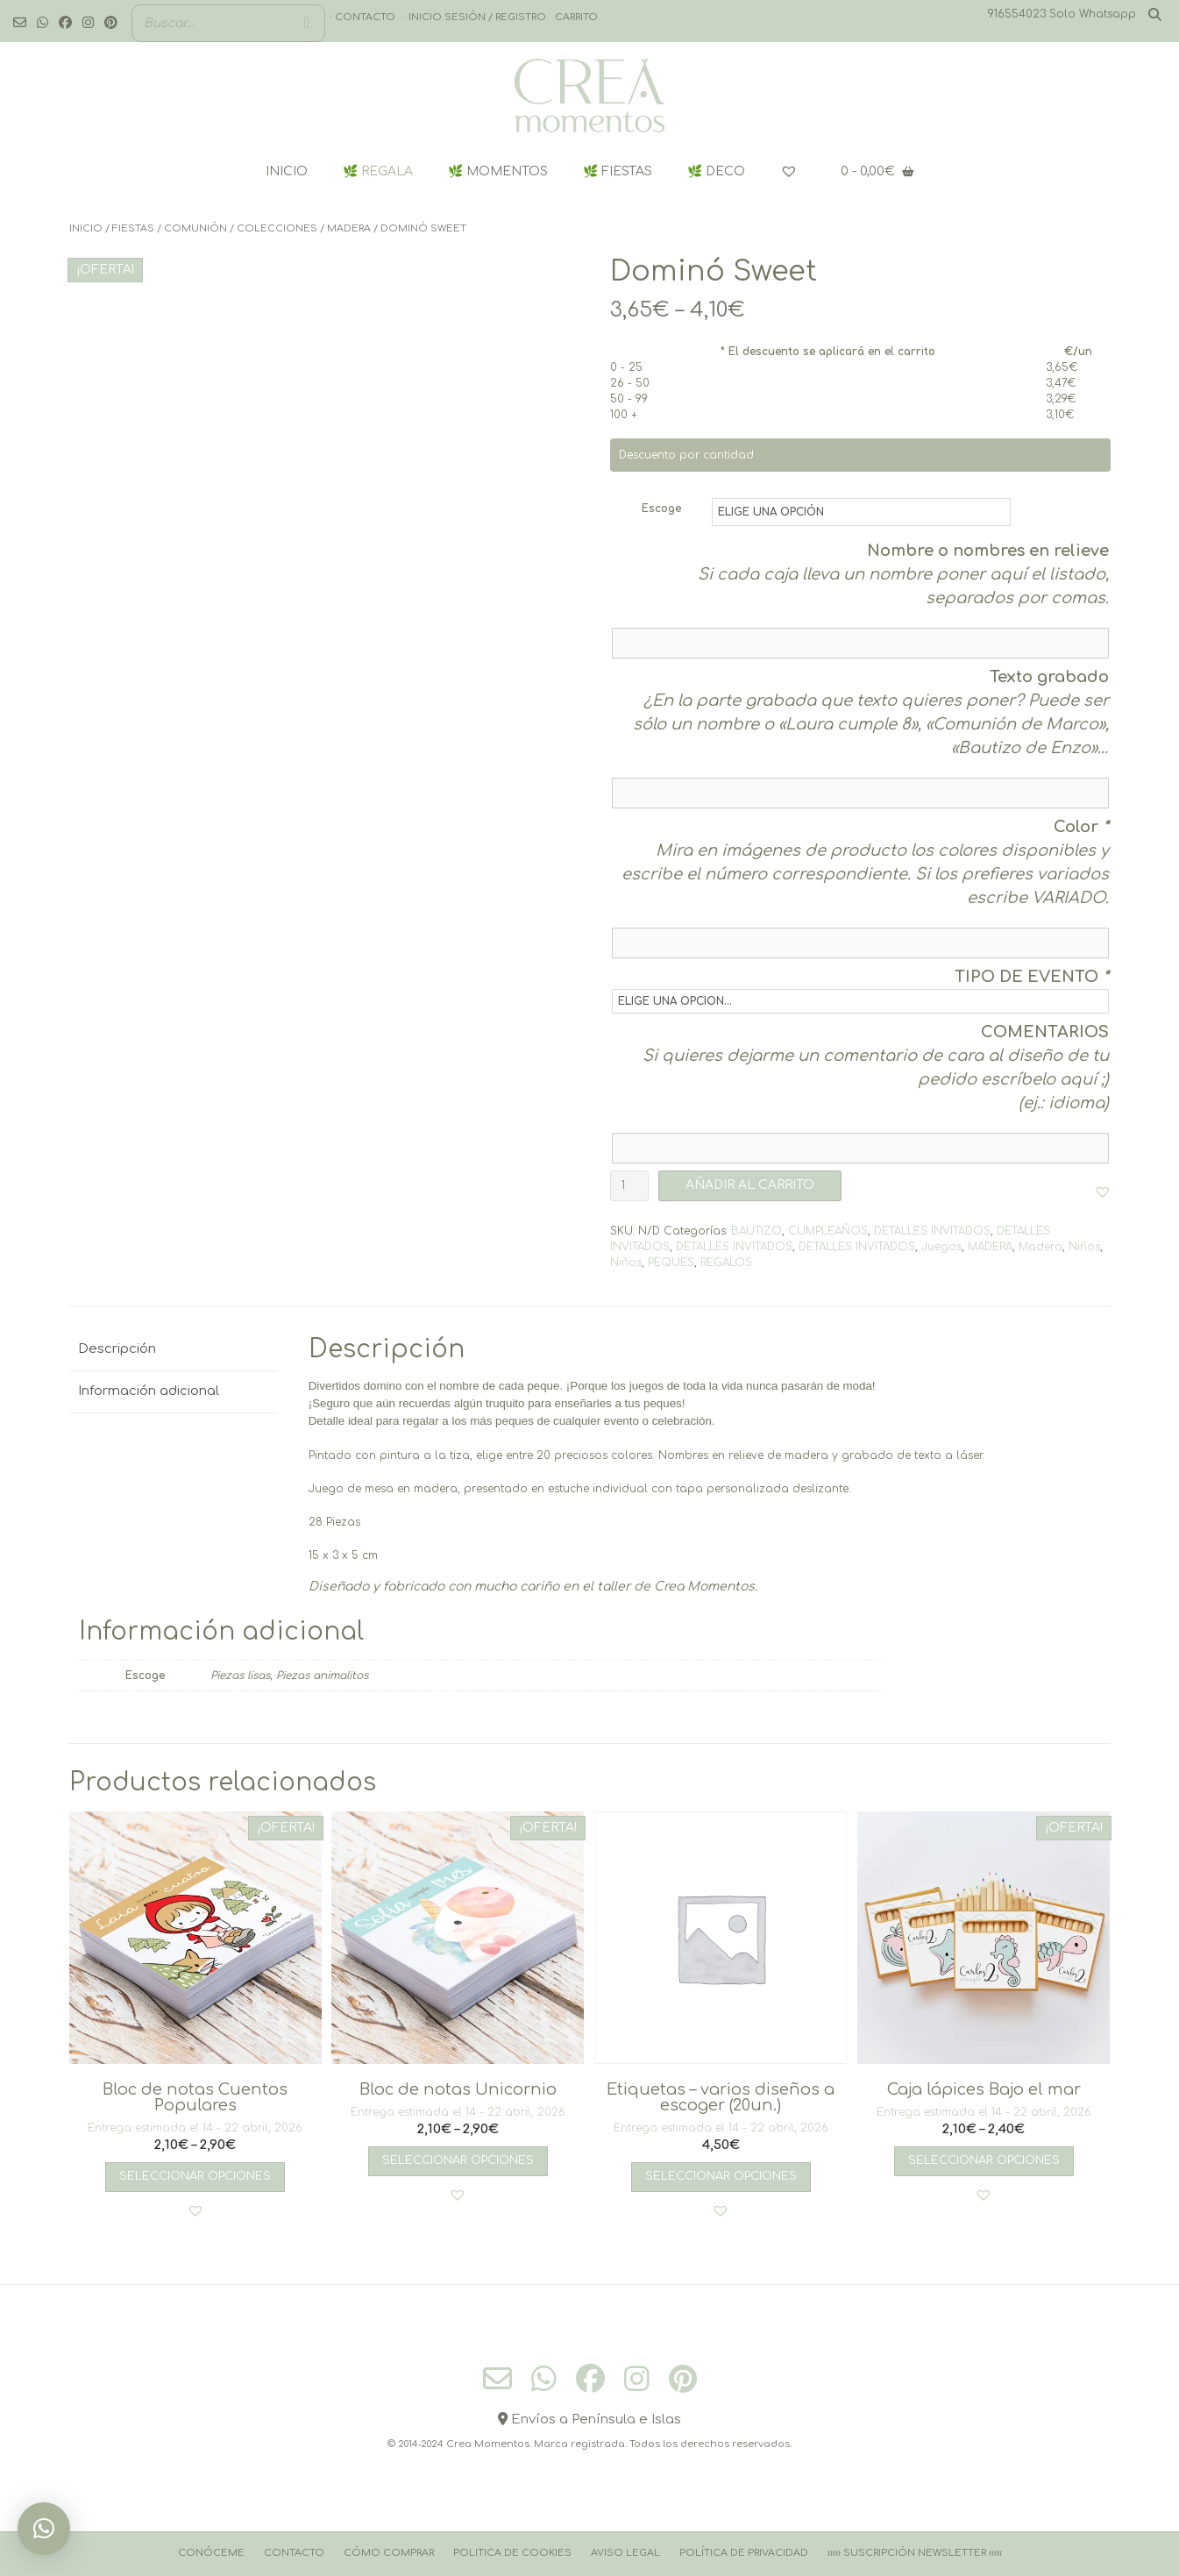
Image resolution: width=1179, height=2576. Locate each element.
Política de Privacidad (743, 2552)
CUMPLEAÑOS (828, 1231)
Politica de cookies (512, 2552)
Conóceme (211, 2552)
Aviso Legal (625, 2552)
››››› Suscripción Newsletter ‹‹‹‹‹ (914, 2552)
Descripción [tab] (117, 1348)
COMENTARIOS (1045, 1032)
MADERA (349, 228)
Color (1081, 827)
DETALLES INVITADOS (932, 1231)
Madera (1040, 1247)
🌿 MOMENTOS (498, 171)
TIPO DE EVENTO (1032, 977)
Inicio (86, 228)
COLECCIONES (277, 228)
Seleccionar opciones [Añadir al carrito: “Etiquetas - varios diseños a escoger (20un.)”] (721, 2176)
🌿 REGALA (378, 171)
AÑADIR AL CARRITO (749, 1185)
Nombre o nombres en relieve (988, 550)
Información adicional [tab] (148, 1391)
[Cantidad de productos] (629, 1186)
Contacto (294, 2552)
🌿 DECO (716, 171)
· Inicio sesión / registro (475, 17)
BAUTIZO (756, 1231)
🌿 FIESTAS (617, 171)
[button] (1103, 1191)
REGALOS (726, 1262)
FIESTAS (133, 228)
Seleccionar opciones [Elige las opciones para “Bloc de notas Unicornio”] (458, 2160)
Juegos (941, 1247)
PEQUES (671, 1262)
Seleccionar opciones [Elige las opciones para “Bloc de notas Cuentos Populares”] (195, 2176)
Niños (1084, 1247)
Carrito (576, 17)
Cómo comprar (389, 2552)
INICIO (287, 171)
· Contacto (362, 17)
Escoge (661, 508)
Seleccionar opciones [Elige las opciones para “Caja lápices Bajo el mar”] (984, 2160)
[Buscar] (306, 23)
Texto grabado (1049, 677)
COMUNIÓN (195, 228)
